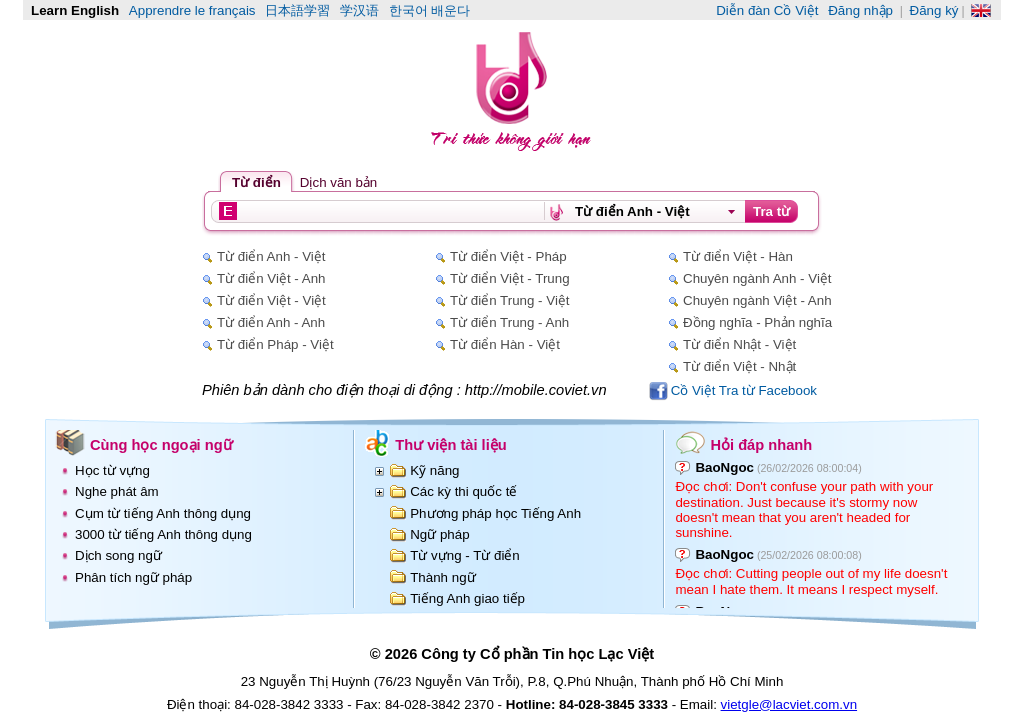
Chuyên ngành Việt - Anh (757, 300)
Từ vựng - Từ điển (465, 555)
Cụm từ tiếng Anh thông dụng (163, 513)
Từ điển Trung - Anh (509, 322)
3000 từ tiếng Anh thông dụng (163, 534)
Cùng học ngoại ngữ (161, 445)
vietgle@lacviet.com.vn (789, 704)
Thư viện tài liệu (451, 445)
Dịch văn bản (338, 182)
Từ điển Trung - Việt (510, 300)
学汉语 (359, 10)
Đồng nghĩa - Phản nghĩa (757, 322)
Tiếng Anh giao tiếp (467, 598)
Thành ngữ (442, 577)
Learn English (75, 10)
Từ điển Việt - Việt (271, 300)
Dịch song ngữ (118, 555)
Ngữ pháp (439, 534)
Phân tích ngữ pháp (133, 577)
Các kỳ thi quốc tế (463, 491)
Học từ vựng (112, 470)
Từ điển (256, 182)
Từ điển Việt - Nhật (739, 366)
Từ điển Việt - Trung (510, 278)
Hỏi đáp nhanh (761, 445)
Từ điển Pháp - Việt (275, 344)
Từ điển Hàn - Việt (505, 344)
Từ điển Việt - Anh (271, 278)
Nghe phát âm (117, 491)
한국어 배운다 (430, 10)
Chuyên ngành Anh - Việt (757, 278)
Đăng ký (934, 10)
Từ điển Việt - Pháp (508, 256)
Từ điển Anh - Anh (271, 322)
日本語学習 (297, 10)
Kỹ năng (434, 470)
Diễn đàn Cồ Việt (767, 10)
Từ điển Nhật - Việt (739, 344)
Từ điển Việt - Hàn (738, 256)
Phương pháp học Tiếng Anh (495, 513)
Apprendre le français (192, 10)
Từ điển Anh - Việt (271, 256)
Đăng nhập (860, 10)
